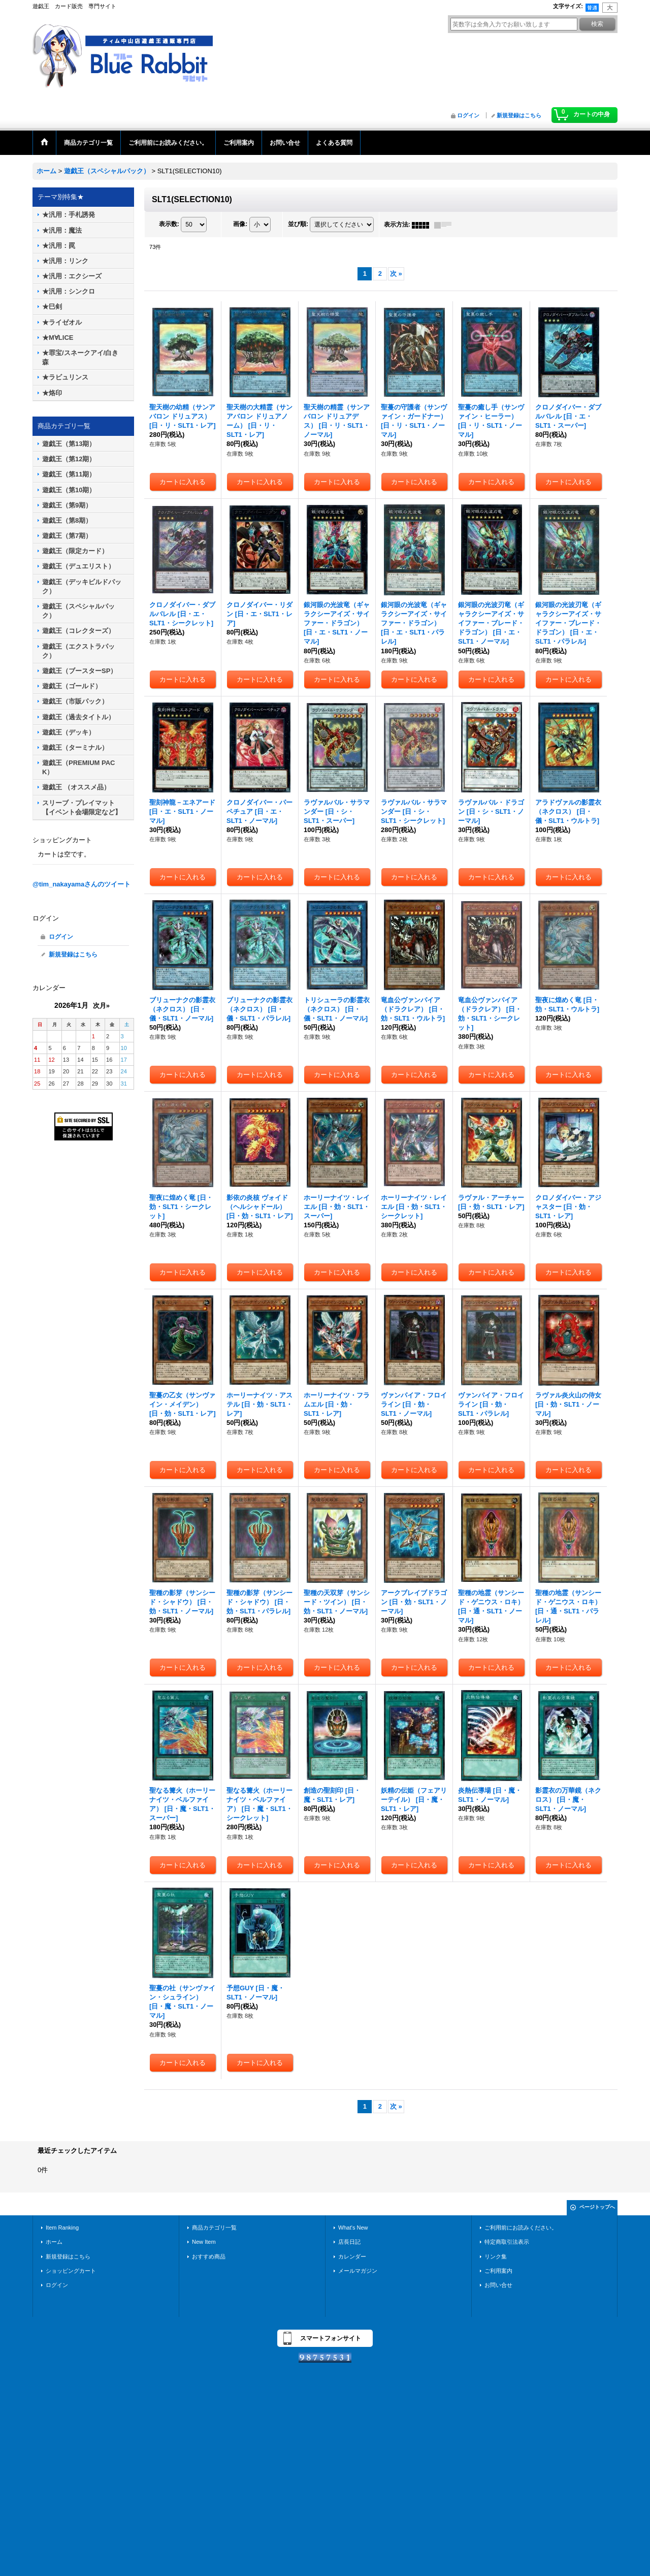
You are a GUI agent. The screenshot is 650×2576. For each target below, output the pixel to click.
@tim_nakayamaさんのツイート (81, 884)
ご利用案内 (498, 2271)
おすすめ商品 (208, 2256)
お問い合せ (498, 2285)
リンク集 (495, 2256)
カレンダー (352, 2256)
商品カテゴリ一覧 (214, 2227)
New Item (204, 2242)
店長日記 (349, 2242)
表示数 (169, 224)
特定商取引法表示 (506, 2242)
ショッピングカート (71, 2271)
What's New (353, 2227)
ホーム (54, 2242)
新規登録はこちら (519, 115)
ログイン (468, 115)
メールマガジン (357, 2271)
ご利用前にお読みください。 (520, 2227)
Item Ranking (62, 2227)
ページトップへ (597, 2207)
